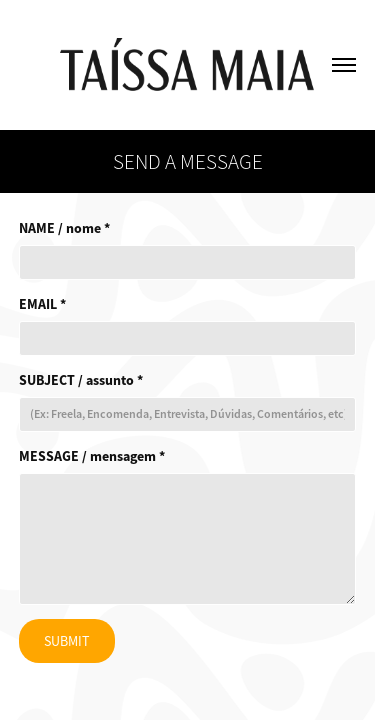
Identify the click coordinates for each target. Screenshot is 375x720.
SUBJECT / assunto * (81, 380)
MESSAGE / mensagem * (92, 456)
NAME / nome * (64, 228)
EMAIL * (42, 304)
